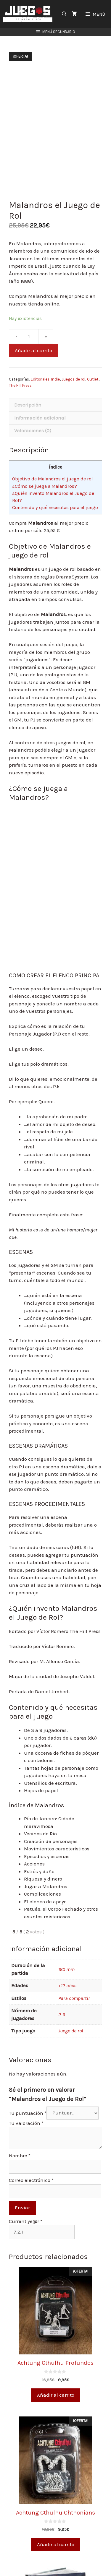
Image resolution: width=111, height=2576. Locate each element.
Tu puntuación (27, 2113)
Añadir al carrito (33, 350)
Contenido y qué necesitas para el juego (55, 507)
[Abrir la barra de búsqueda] (64, 14)
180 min (66, 1969)
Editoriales (40, 379)
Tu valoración (26, 2123)
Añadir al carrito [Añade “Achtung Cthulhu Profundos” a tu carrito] (55, 2395)
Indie (55, 379)
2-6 (61, 2014)
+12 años (67, 1985)
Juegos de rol (73, 379)
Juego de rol (70, 2031)
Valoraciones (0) (32, 430)
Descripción (27, 405)
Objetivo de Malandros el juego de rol (52, 479)
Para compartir (74, 1998)
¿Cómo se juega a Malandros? (44, 486)
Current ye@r (25, 2221)
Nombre (19, 2156)
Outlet (93, 379)
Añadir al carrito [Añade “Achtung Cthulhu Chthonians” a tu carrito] (55, 2544)
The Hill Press (20, 385)
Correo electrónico (31, 2180)
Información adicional (40, 418)
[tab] (55, 405)
